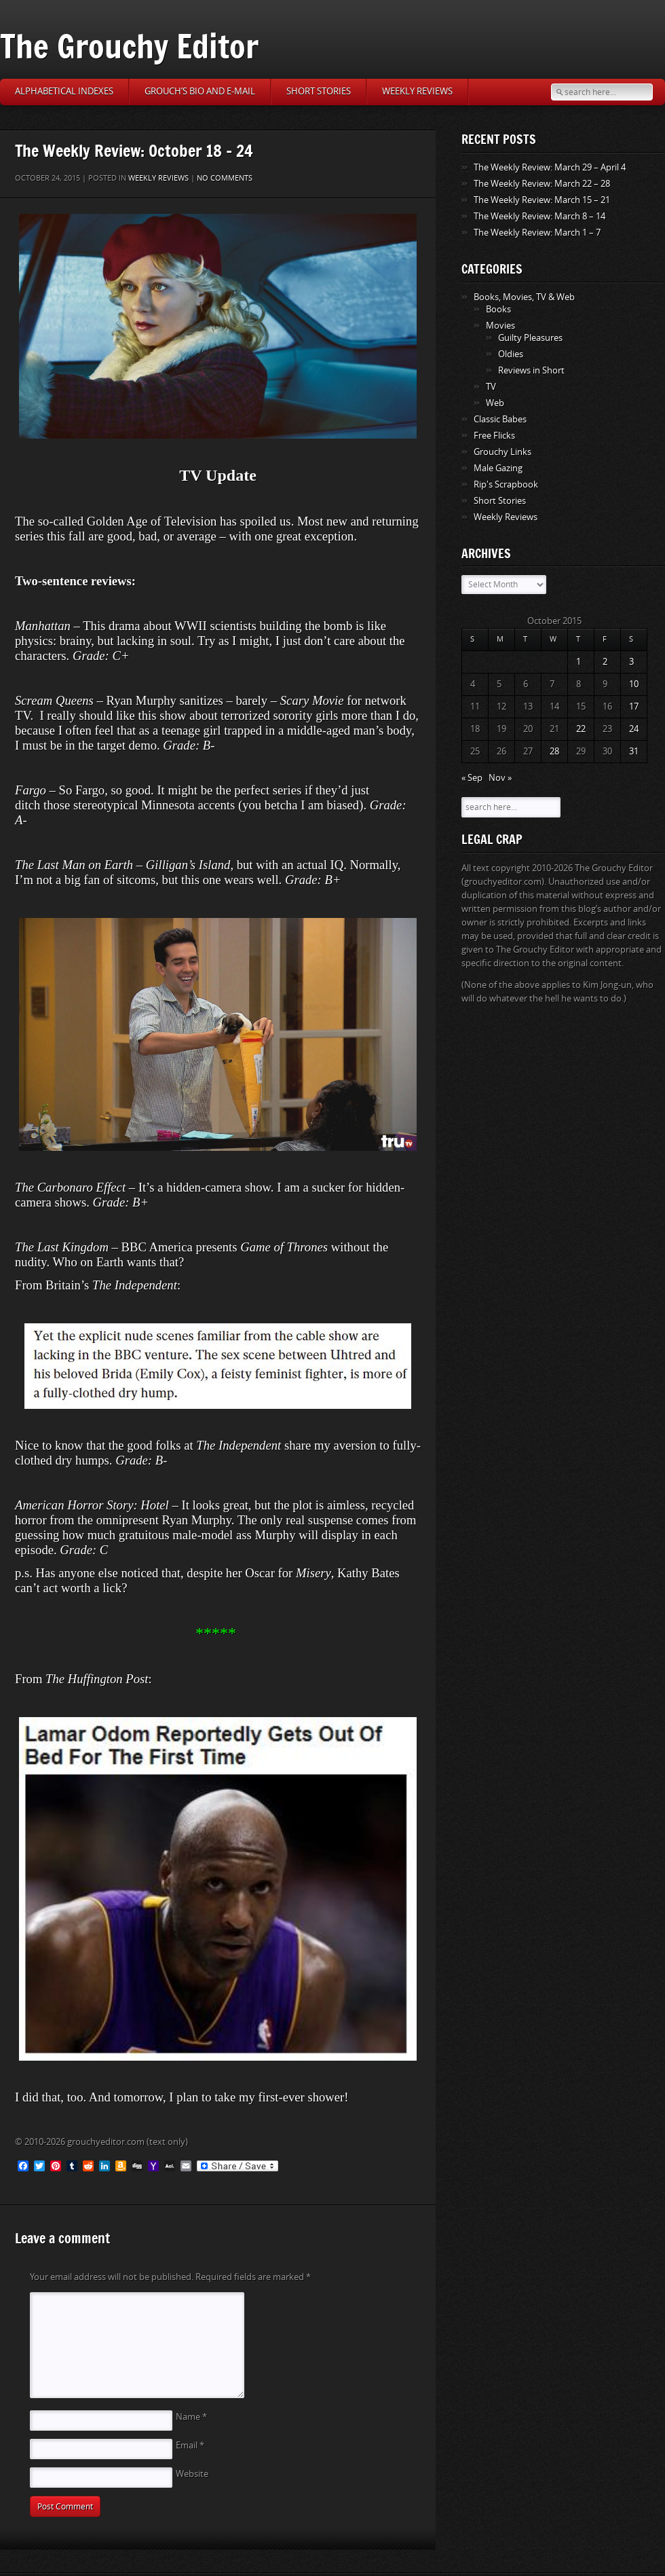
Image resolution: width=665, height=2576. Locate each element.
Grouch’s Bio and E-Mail (200, 91)
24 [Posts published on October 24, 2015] (634, 729)
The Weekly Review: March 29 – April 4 (550, 167)
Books (498, 309)
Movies (500, 325)
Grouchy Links (502, 452)
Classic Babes (500, 419)
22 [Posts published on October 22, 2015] (581, 729)
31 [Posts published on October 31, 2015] (634, 751)
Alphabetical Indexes (64, 91)
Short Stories (318, 91)
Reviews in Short (531, 370)
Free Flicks (494, 435)
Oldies (510, 354)
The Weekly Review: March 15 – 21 (542, 200)
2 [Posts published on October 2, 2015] (605, 662)
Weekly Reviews (417, 91)
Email (190, 2445)
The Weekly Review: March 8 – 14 (539, 216)
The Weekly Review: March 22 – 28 (542, 184)
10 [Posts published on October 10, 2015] (634, 684)
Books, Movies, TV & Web (524, 297)
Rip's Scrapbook (506, 484)
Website (192, 2474)
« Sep (471, 778)
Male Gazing (498, 468)
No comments (224, 178)
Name (191, 2417)
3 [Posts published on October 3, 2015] (631, 662)
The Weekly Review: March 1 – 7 (537, 232)
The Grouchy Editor (129, 46)
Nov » (500, 778)
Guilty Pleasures (530, 338)
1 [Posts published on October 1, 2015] (578, 662)
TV (491, 387)
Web (495, 403)
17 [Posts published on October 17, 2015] (634, 706)
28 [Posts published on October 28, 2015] (554, 751)
